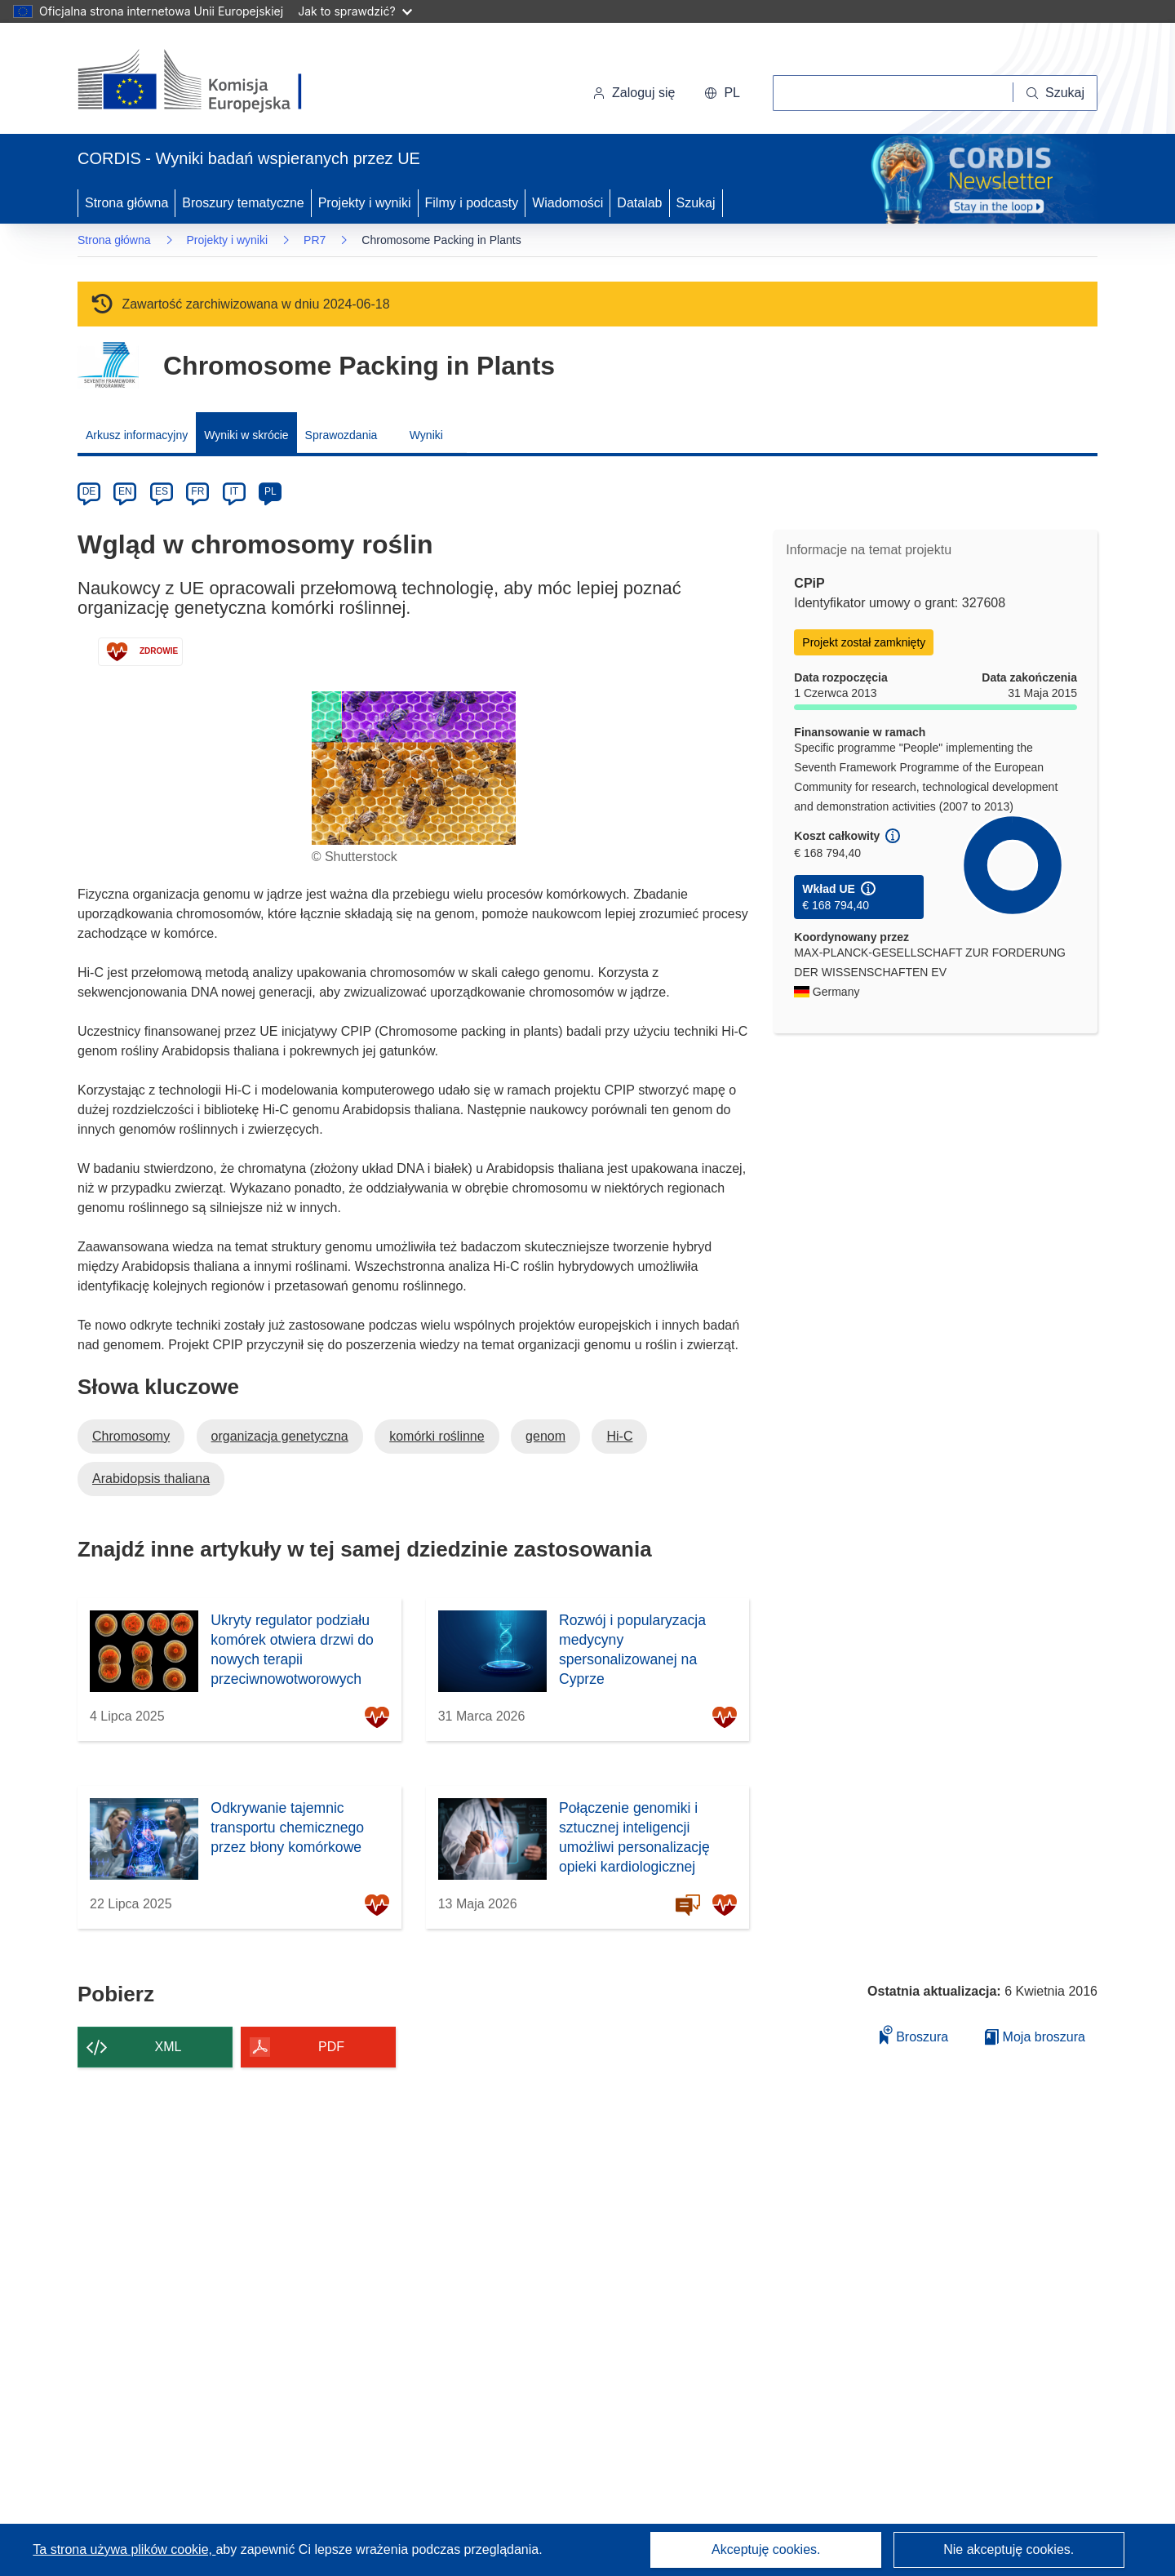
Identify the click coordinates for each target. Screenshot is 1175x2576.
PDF (331, 2047)
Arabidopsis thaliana (151, 1479)
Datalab (639, 203)
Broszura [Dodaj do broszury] (914, 2034)
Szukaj (696, 203)
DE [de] (89, 491)
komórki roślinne (436, 1436)
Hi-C (619, 1436)
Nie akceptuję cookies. (1008, 2549)
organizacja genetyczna (279, 1436)
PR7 (315, 239)
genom (545, 1436)
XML (168, 2047)
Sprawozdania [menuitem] (341, 435)
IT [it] (233, 491)
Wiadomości (567, 203)
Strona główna (126, 203)
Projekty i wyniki (364, 203)
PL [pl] (270, 491)
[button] (722, 93)
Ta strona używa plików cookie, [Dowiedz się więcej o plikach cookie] (124, 2549)
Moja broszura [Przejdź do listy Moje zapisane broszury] (1035, 2037)
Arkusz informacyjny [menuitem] (137, 435)
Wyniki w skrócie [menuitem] (246, 435)
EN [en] (125, 491)
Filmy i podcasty (472, 203)
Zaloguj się (633, 93)
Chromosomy (131, 1436)
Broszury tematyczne (243, 203)
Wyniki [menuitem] (426, 435)
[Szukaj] (1055, 93)
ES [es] (161, 491)
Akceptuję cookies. (766, 2549)
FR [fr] (197, 491)
